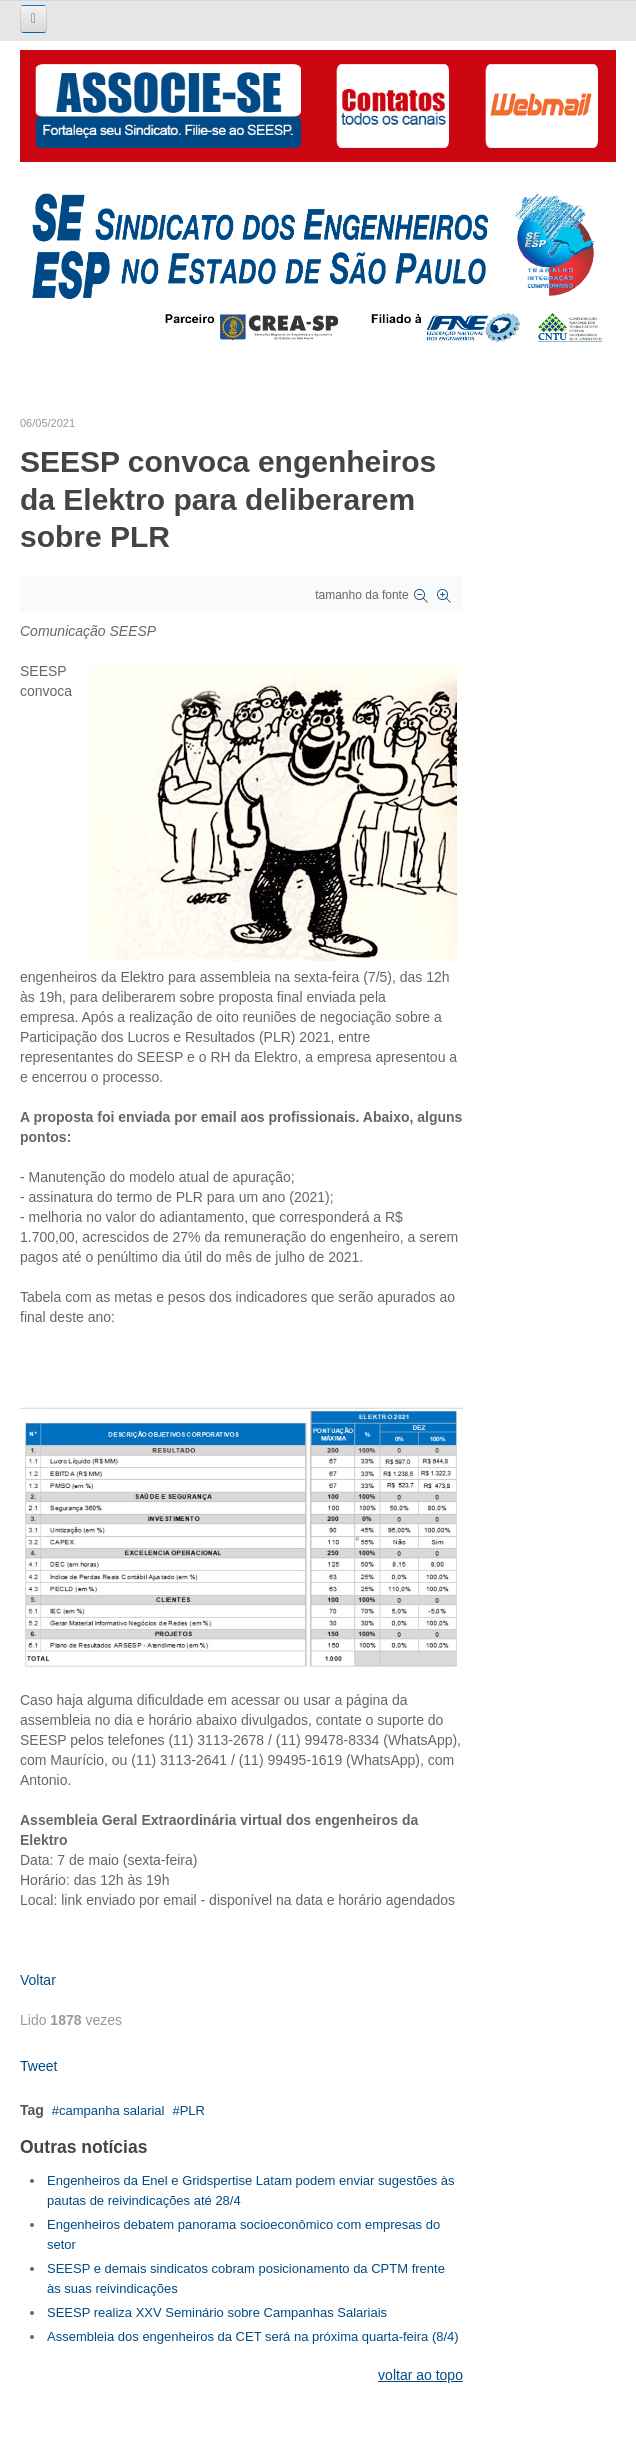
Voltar (38, 1980)
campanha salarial (112, 2110)
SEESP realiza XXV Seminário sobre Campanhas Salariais (217, 2312)
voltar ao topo (420, 2375)
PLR (192, 2110)
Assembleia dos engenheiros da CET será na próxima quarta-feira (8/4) (253, 2336)
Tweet (38, 2066)
